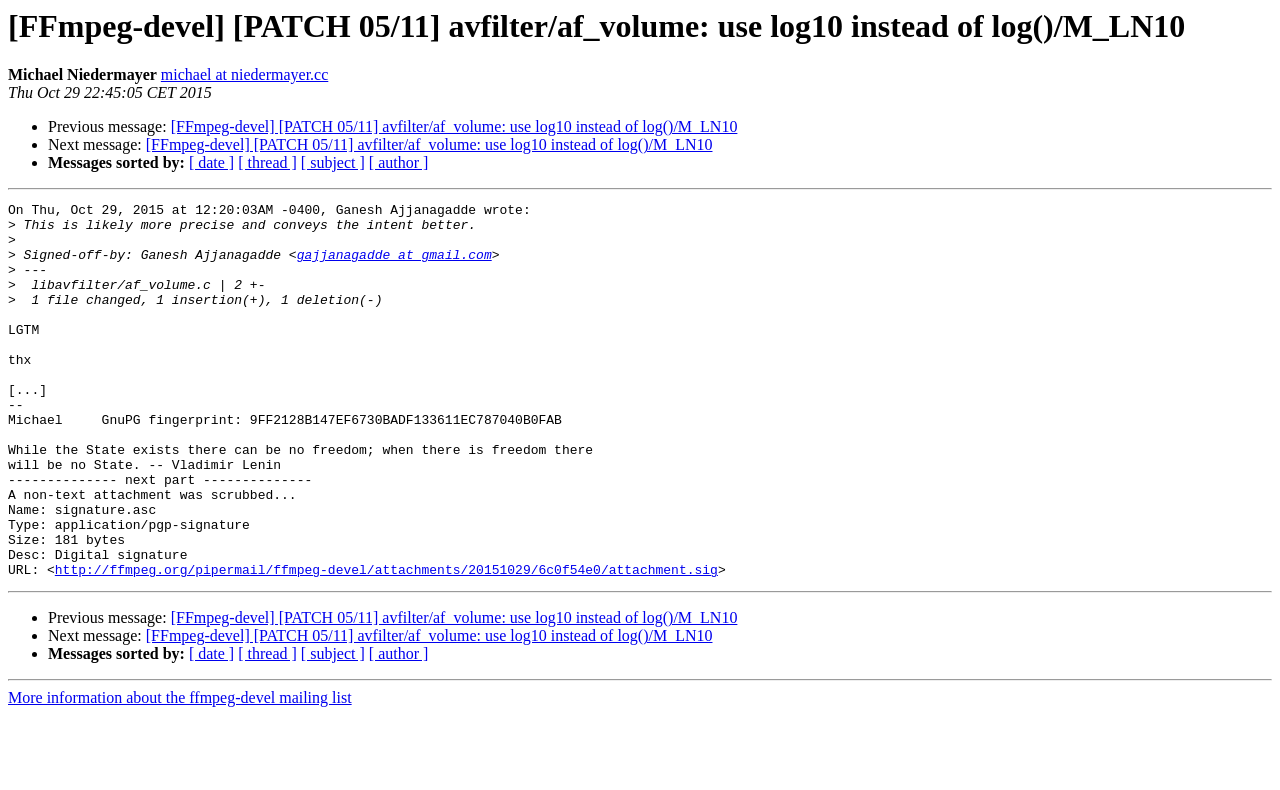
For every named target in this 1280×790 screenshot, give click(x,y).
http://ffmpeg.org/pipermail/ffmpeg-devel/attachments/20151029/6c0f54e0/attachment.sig (386, 644)
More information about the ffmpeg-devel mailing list (180, 772)
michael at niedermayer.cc (244, 74)
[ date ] (211, 162)
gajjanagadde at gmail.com (394, 266)
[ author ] (399, 162)
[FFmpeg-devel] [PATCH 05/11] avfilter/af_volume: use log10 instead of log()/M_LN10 (454, 126)
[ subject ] (333, 162)
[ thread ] (267, 162)
